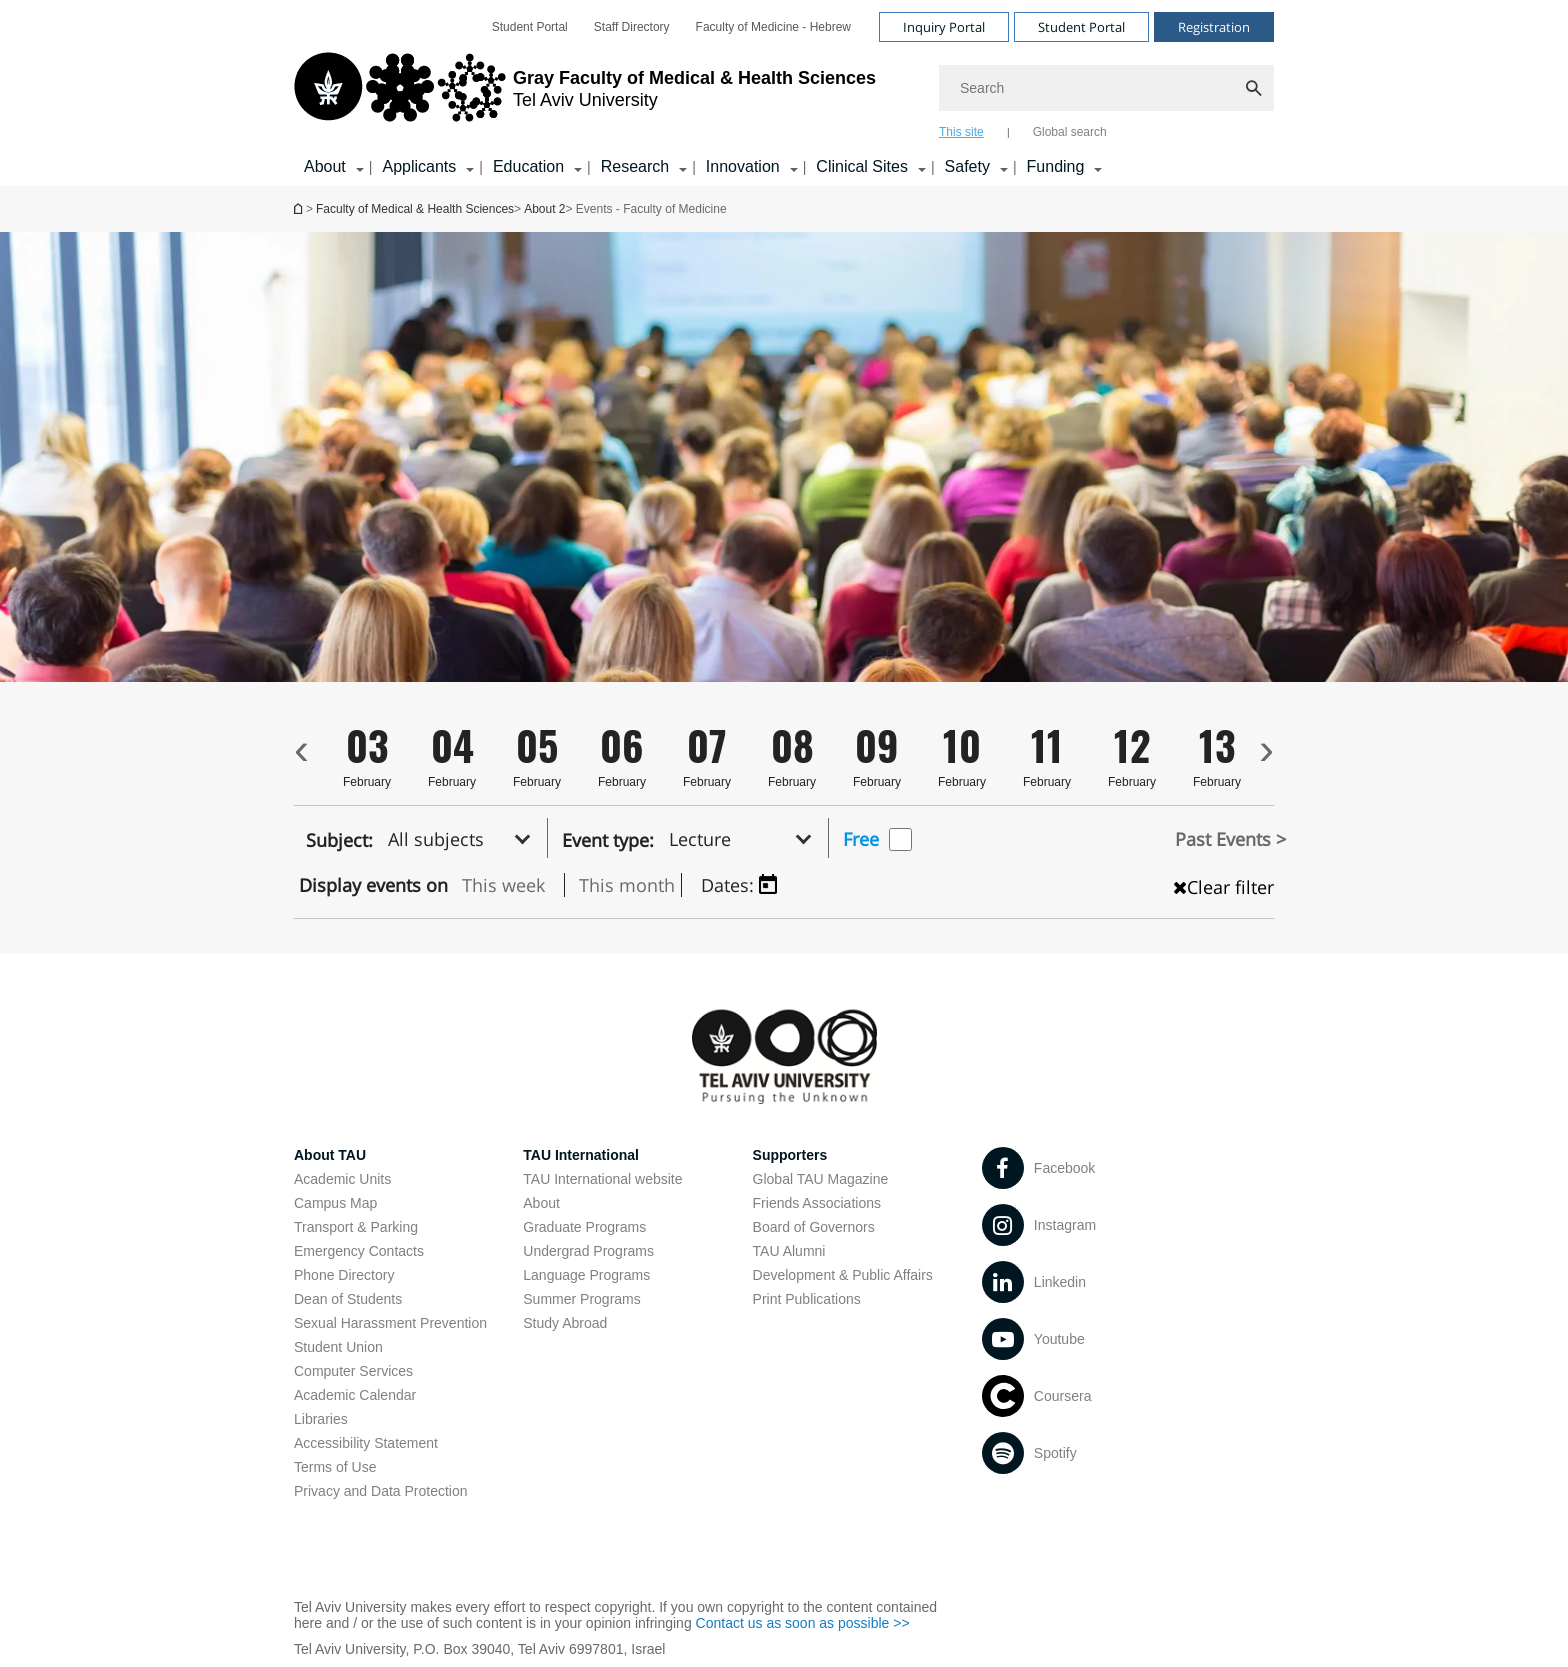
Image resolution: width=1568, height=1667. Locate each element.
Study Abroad (565, 1323)
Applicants (419, 166)
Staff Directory (632, 27)
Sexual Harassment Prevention (390, 1323)
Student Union (338, 1347)
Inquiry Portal (944, 27)
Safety (967, 166)
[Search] (1106, 88)
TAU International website (602, 1179)
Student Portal (530, 27)
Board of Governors (814, 1227)
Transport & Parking (356, 1227)
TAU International (581, 1155)
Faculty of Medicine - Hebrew (773, 27)
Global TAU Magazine (821, 1179)
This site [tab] (961, 132)
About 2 (544, 209)
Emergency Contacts (359, 1251)
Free (861, 839)
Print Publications (807, 1299)
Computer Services (353, 1371)
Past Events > (1230, 839)
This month (627, 885)
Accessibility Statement (366, 1443)
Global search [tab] (1070, 132)
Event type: (608, 840)
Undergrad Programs (588, 1251)
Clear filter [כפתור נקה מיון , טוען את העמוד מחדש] (1223, 887)
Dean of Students (348, 1299)
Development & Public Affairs (843, 1275)
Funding (1056, 166)
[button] (465, 838)
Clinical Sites (862, 166)
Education (528, 166)
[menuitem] (530, 27)
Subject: (339, 840)
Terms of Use (335, 1467)
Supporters (790, 1155)
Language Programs (586, 1275)
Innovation (743, 166)
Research (635, 166)
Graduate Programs (584, 1227)
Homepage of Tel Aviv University (300, 208)
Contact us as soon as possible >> (803, 1623)
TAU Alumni (789, 1251)
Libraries (321, 1419)
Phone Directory (344, 1275)
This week (503, 885)
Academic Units (342, 1179)
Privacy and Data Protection (381, 1491)
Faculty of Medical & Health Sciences (415, 209)
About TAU (330, 1155)
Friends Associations (817, 1203)
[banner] (784, 93)
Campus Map (335, 1203)
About (325, 166)
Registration (1214, 27)
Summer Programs (581, 1299)
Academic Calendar (355, 1395)
